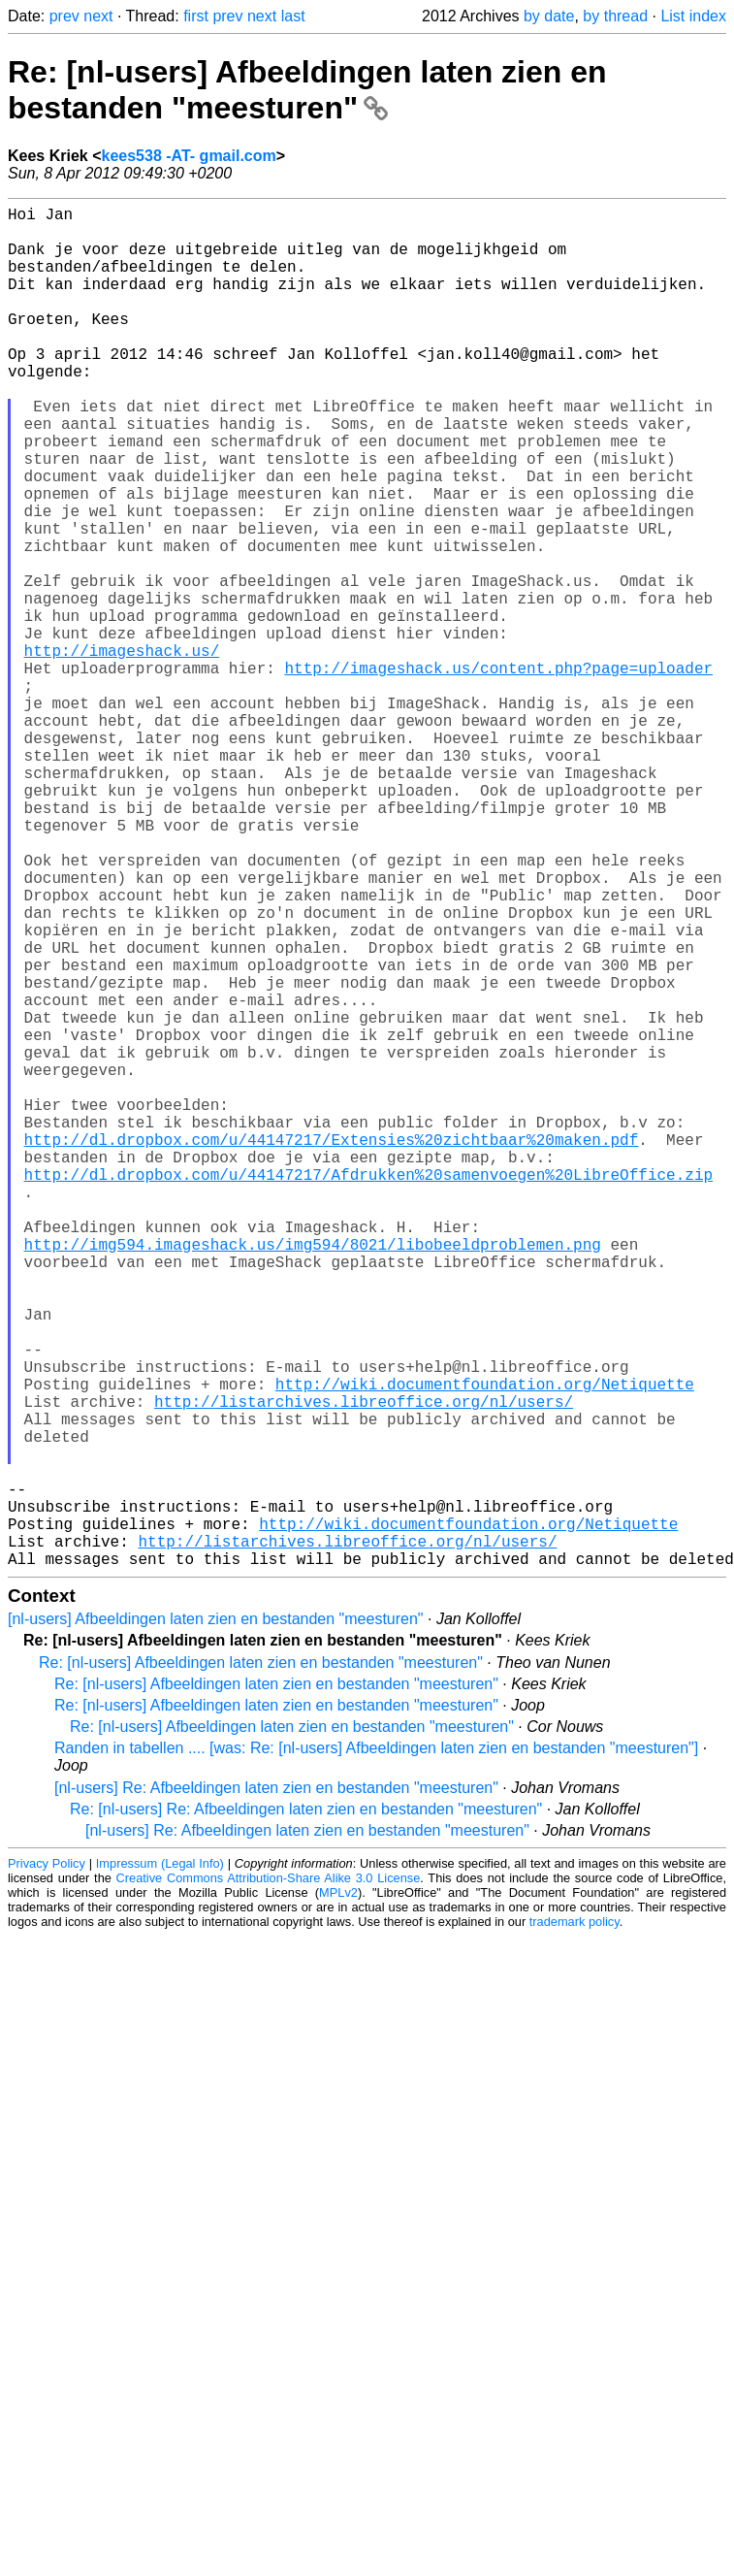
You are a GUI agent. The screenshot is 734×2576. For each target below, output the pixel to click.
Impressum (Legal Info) (160, 2166)
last (293, 16)
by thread (615, 16)
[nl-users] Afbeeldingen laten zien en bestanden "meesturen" (216, 1921)
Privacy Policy (46, 2166)
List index (693, 16)
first (195, 16)
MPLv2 (338, 2195)
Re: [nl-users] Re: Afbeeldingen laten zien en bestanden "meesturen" (306, 2111)
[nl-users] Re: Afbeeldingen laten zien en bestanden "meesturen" (276, 2090)
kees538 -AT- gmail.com (189, 155)
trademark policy (574, 2224)
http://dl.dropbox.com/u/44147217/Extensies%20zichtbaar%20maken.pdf (331, 1348)
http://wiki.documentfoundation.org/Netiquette (484, 1647)
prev (64, 16)
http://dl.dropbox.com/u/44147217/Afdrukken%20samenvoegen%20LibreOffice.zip (368, 1391)
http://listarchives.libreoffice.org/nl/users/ (363, 1668)
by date (549, 16)
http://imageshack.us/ (122, 751)
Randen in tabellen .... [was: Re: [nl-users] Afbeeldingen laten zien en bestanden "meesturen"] (376, 2050)
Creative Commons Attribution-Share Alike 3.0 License (268, 2180)
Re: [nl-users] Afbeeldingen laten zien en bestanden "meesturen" (307, 89)
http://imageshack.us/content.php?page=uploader (498, 772)
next (97, 16)
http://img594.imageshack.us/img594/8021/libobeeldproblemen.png (312, 1476)
